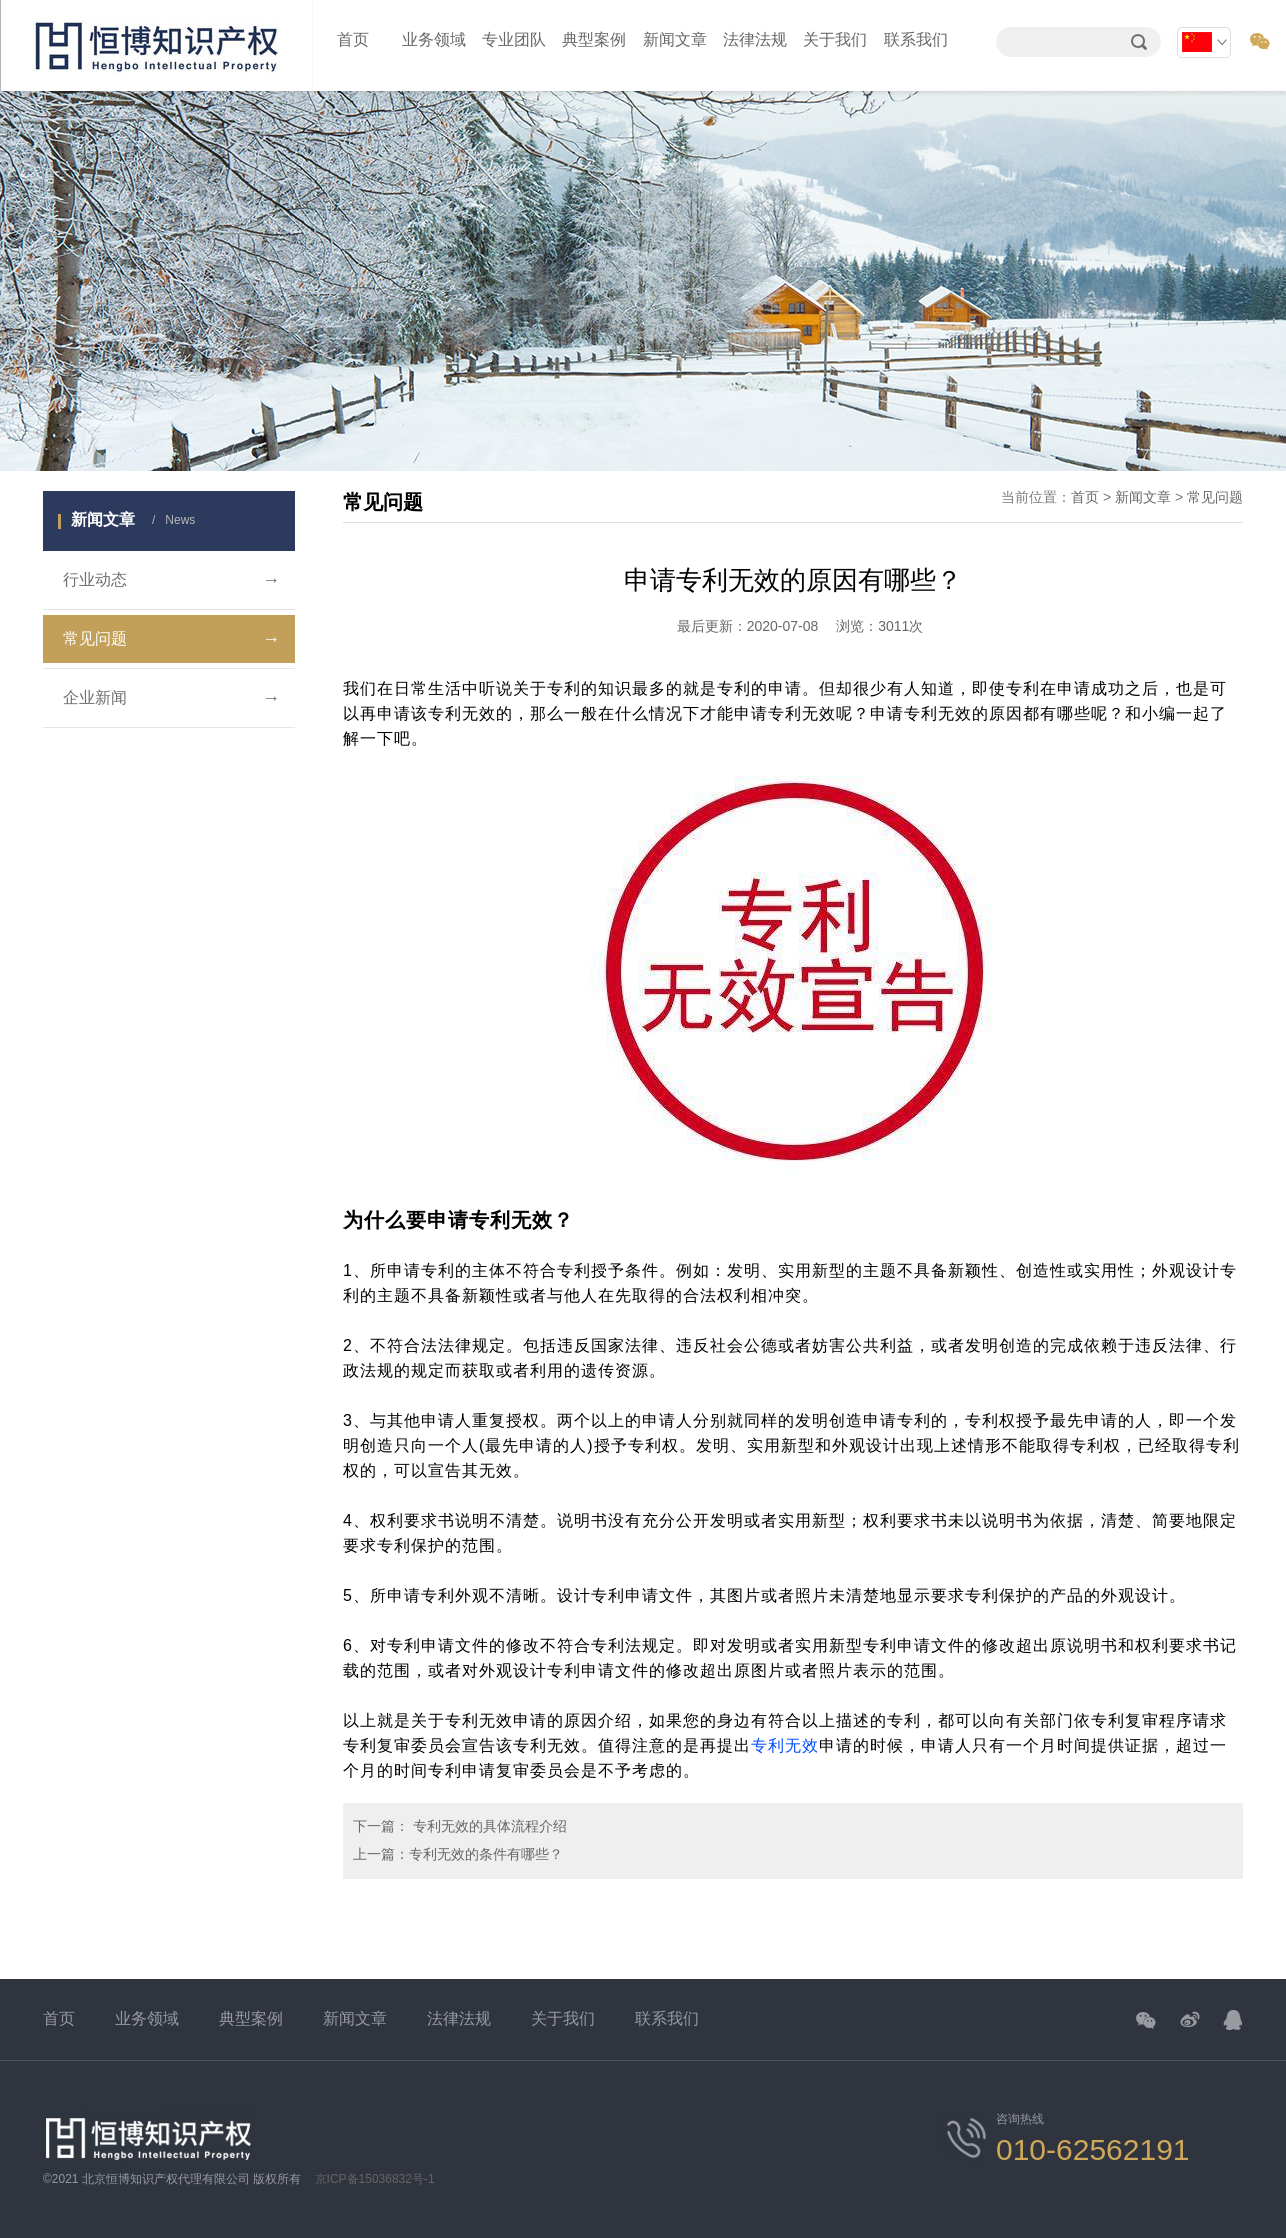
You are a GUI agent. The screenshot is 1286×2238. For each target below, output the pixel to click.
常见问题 (171, 639)
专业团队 (514, 39)
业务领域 (434, 39)
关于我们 (835, 39)
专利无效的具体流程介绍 (488, 1826)
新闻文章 (675, 39)
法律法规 (755, 39)
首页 (353, 39)
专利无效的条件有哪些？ (486, 1854)
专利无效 (785, 1745)
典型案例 (594, 39)
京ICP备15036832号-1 (375, 2179)
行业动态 (171, 580)
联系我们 (916, 39)
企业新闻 (171, 698)
